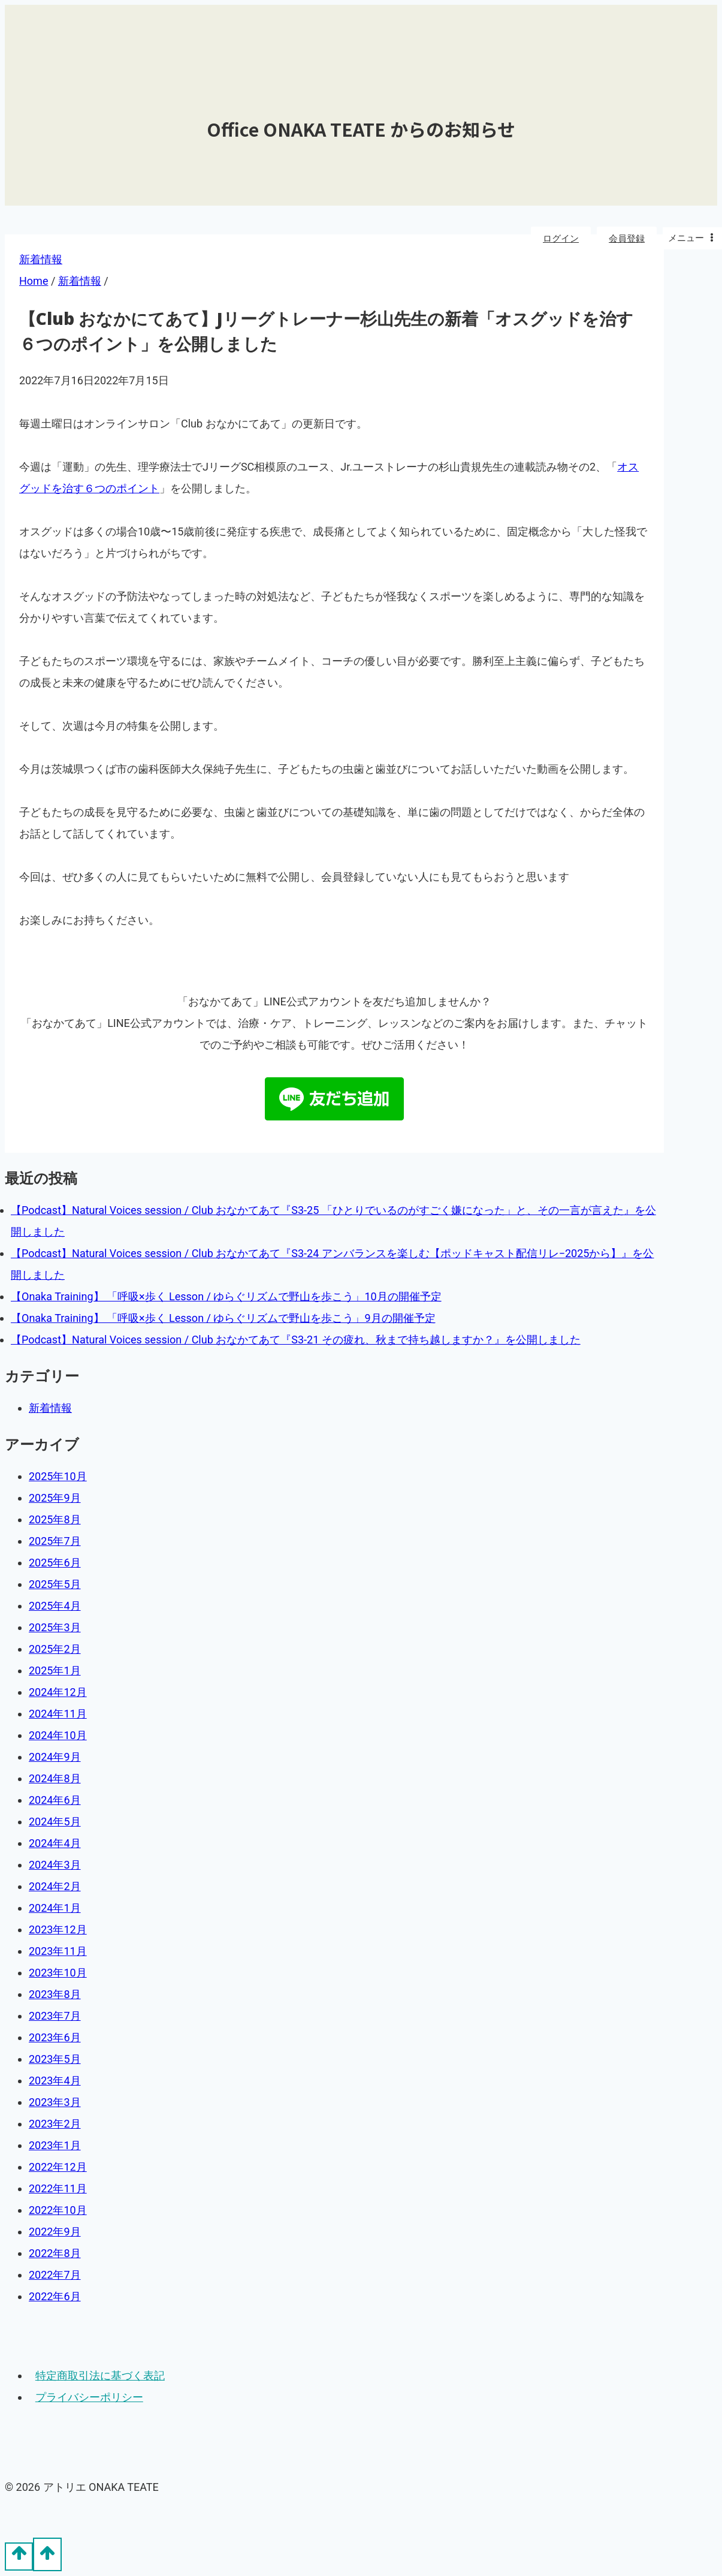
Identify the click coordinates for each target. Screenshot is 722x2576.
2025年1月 (55, 1670)
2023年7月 (55, 2015)
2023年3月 (55, 2102)
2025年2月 (55, 1649)
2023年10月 (58, 1972)
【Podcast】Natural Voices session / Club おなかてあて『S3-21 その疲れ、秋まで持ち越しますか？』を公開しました (296, 1339)
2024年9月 (55, 1757)
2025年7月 (55, 1541)
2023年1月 (55, 2145)
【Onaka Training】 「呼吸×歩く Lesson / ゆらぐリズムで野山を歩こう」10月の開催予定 (226, 1296)
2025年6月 (55, 1562)
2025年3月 (55, 1627)
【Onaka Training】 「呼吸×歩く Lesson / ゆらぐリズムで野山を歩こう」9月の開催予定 (223, 1318)
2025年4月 (55, 1605)
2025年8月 (55, 1519)
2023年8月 (55, 1994)
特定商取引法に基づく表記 (100, 2375)
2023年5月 (55, 2059)
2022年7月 (55, 2274)
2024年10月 (58, 1735)
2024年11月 (58, 1713)
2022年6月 (55, 2296)
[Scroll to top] (19, 2556)
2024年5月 (55, 1821)
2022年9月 (55, 2231)
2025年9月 (55, 1498)
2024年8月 (55, 1778)
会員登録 (627, 238)
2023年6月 (55, 2037)
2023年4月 (55, 2080)
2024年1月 (55, 1908)
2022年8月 (55, 2253)
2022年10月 (58, 2210)
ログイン (561, 238)
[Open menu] (692, 238)
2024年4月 (55, 1843)
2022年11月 (58, 2188)
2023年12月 (58, 1929)
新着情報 (50, 1408)
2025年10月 (58, 1476)
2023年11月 (58, 1951)
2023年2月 (55, 2123)
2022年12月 (58, 2167)
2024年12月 (58, 1692)
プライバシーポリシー (89, 2397)
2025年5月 (55, 1584)
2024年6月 (55, 1800)
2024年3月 (55, 1864)
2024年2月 (55, 1886)
